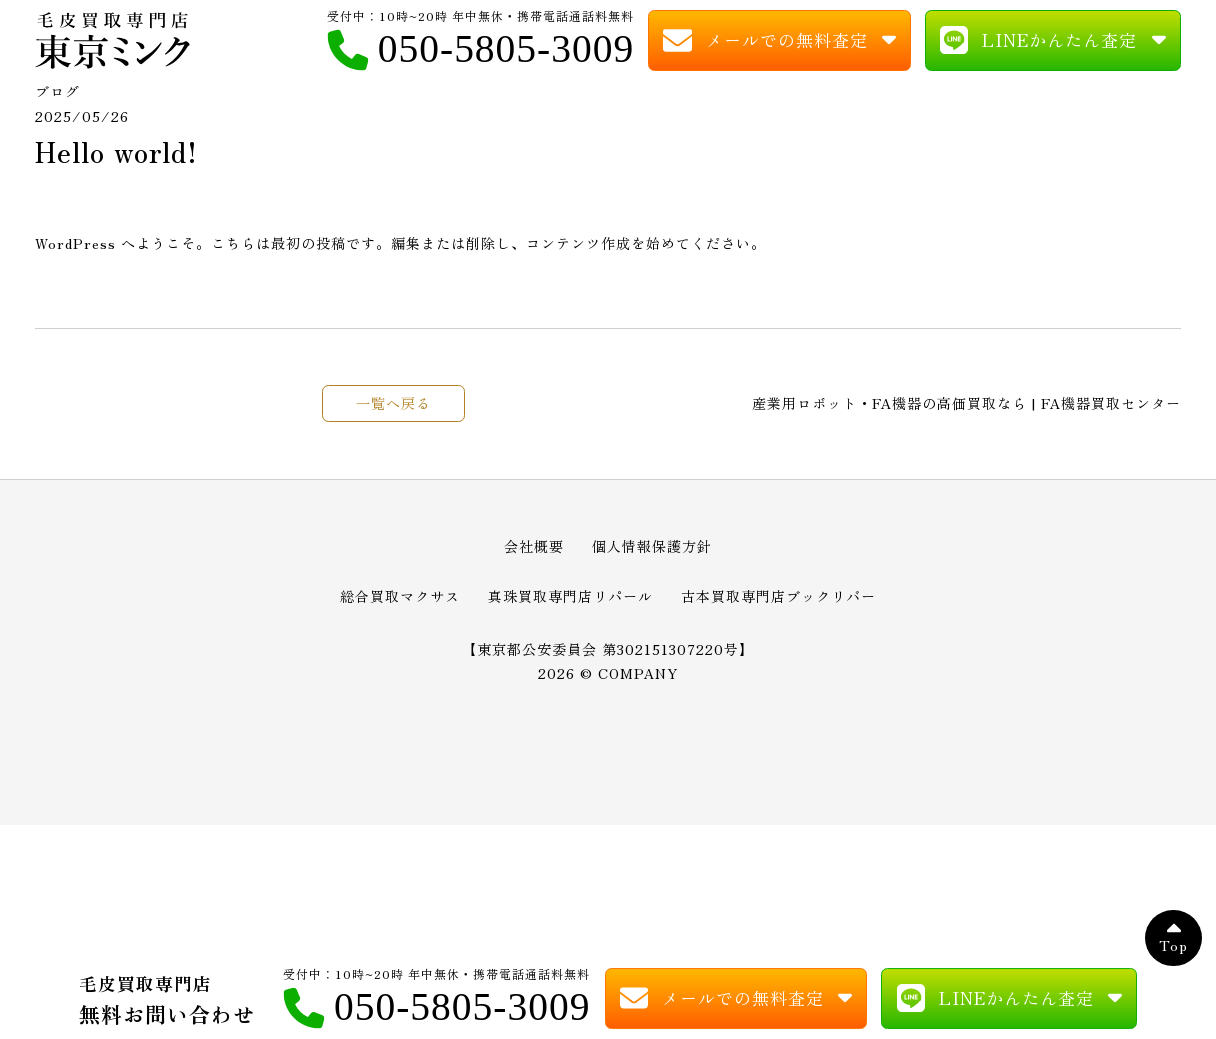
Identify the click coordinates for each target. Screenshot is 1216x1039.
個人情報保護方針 (652, 555)
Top (1173, 953)
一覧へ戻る (393, 412)
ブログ (57, 100)
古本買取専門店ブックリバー (778, 604)
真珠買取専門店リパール (570, 604)
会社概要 (534, 555)
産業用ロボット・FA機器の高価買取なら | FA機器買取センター (966, 412)
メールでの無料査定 (787, 43)
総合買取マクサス (400, 604)
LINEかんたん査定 (1059, 43)
